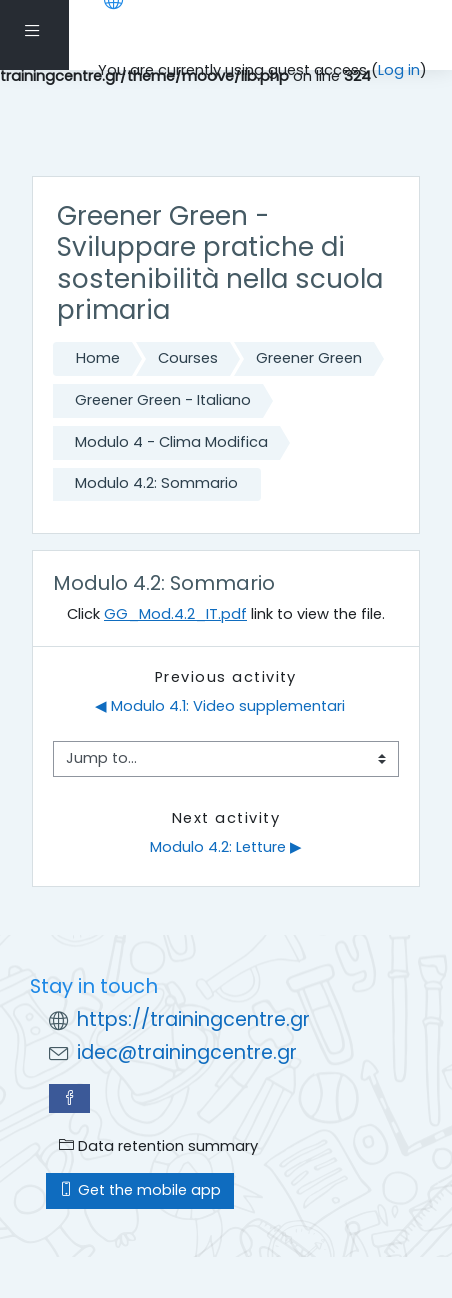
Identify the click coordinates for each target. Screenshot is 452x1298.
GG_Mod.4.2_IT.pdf (175, 614)
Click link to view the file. (226, 614)
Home (98, 358)
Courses (188, 358)
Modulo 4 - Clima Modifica (171, 442)
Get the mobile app (140, 1190)
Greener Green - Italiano (163, 400)
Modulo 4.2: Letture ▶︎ (226, 847)
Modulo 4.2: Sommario (156, 483)
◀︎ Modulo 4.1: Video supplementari (220, 706)
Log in (399, 70)
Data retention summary (158, 1146)
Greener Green (309, 358)
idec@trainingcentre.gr (187, 1052)
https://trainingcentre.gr (193, 1019)
